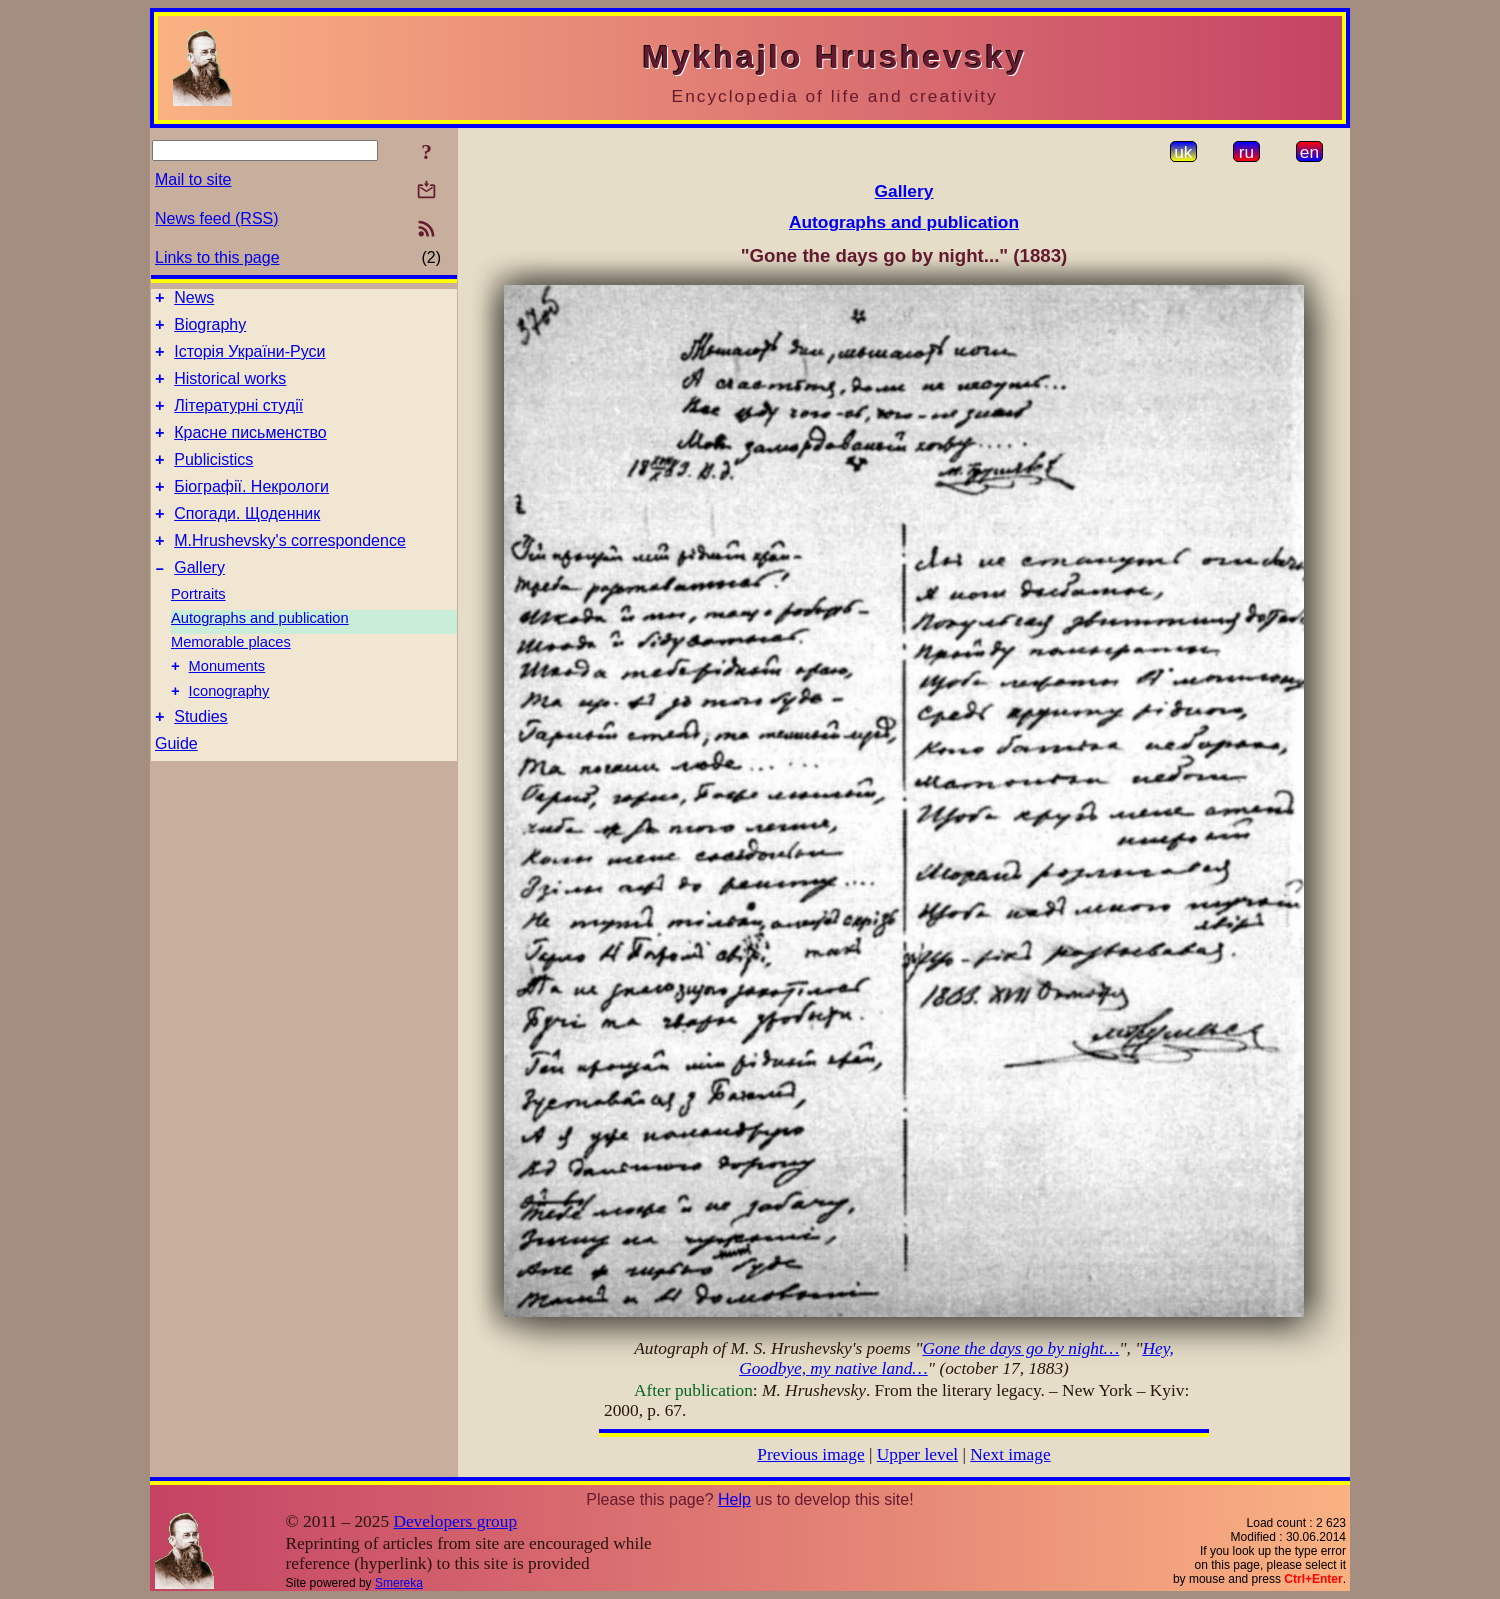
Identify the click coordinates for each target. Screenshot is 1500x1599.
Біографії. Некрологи (251, 510)
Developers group (455, 1521)
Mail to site (193, 179)
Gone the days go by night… (1020, 1348)
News (194, 300)
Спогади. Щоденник (247, 540)
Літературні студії (238, 420)
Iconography (229, 730)
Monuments (227, 702)
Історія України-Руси (249, 360)
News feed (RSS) (217, 218)
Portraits (198, 627)
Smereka (399, 1583)
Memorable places (231, 675)
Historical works (230, 390)
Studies (200, 758)
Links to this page (217, 257)
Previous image (810, 1454)
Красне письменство (250, 450)
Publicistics (213, 480)
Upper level (917, 1454)
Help (734, 1499)
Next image (1010, 1454)
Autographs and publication (260, 651)
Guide (176, 785)
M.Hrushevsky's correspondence (290, 570)
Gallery (199, 600)
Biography (210, 330)
